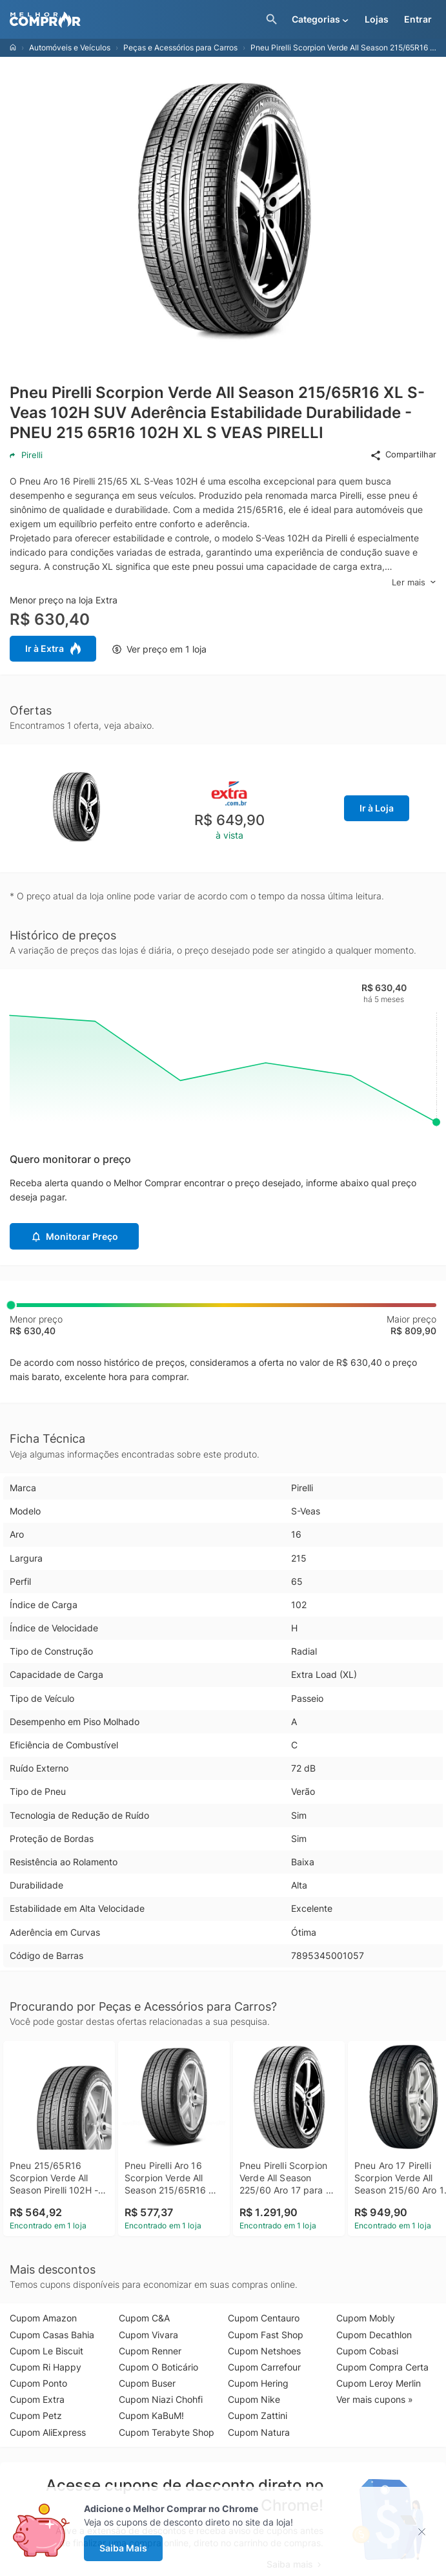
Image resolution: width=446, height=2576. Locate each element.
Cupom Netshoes (264, 2350)
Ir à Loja (377, 807)
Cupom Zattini (257, 2415)
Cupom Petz (36, 2415)
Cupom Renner (150, 2350)
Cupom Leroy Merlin (378, 2383)
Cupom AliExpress (48, 2432)
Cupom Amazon (43, 2317)
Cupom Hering (258, 2383)
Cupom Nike (254, 2399)
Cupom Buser (147, 2383)
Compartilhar (403, 455)
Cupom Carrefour (264, 2366)
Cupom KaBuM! (151, 2415)
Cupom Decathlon (374, 2334)
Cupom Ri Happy (45, 2366)
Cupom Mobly (365, 2317)
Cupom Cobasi (367, 2350)
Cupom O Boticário (158, 2366)
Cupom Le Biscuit (46, 2350)
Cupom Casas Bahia (52, 2334)
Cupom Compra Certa (382, 2366)
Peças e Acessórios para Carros (180, 47)
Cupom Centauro (263, 2317)
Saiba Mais (123, 2547)
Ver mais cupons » (374, 2399)
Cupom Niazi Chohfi (161, 2399)
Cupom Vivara (148, 2334)
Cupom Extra (37, 2399)
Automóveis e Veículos (69, 47)
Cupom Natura (259, 2432)
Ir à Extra (53, 648)
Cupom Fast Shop (265, 2334)
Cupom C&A (144, 2317)
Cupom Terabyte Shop (166, 2432)
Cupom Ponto (38, 2383)
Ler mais (414, 582)
